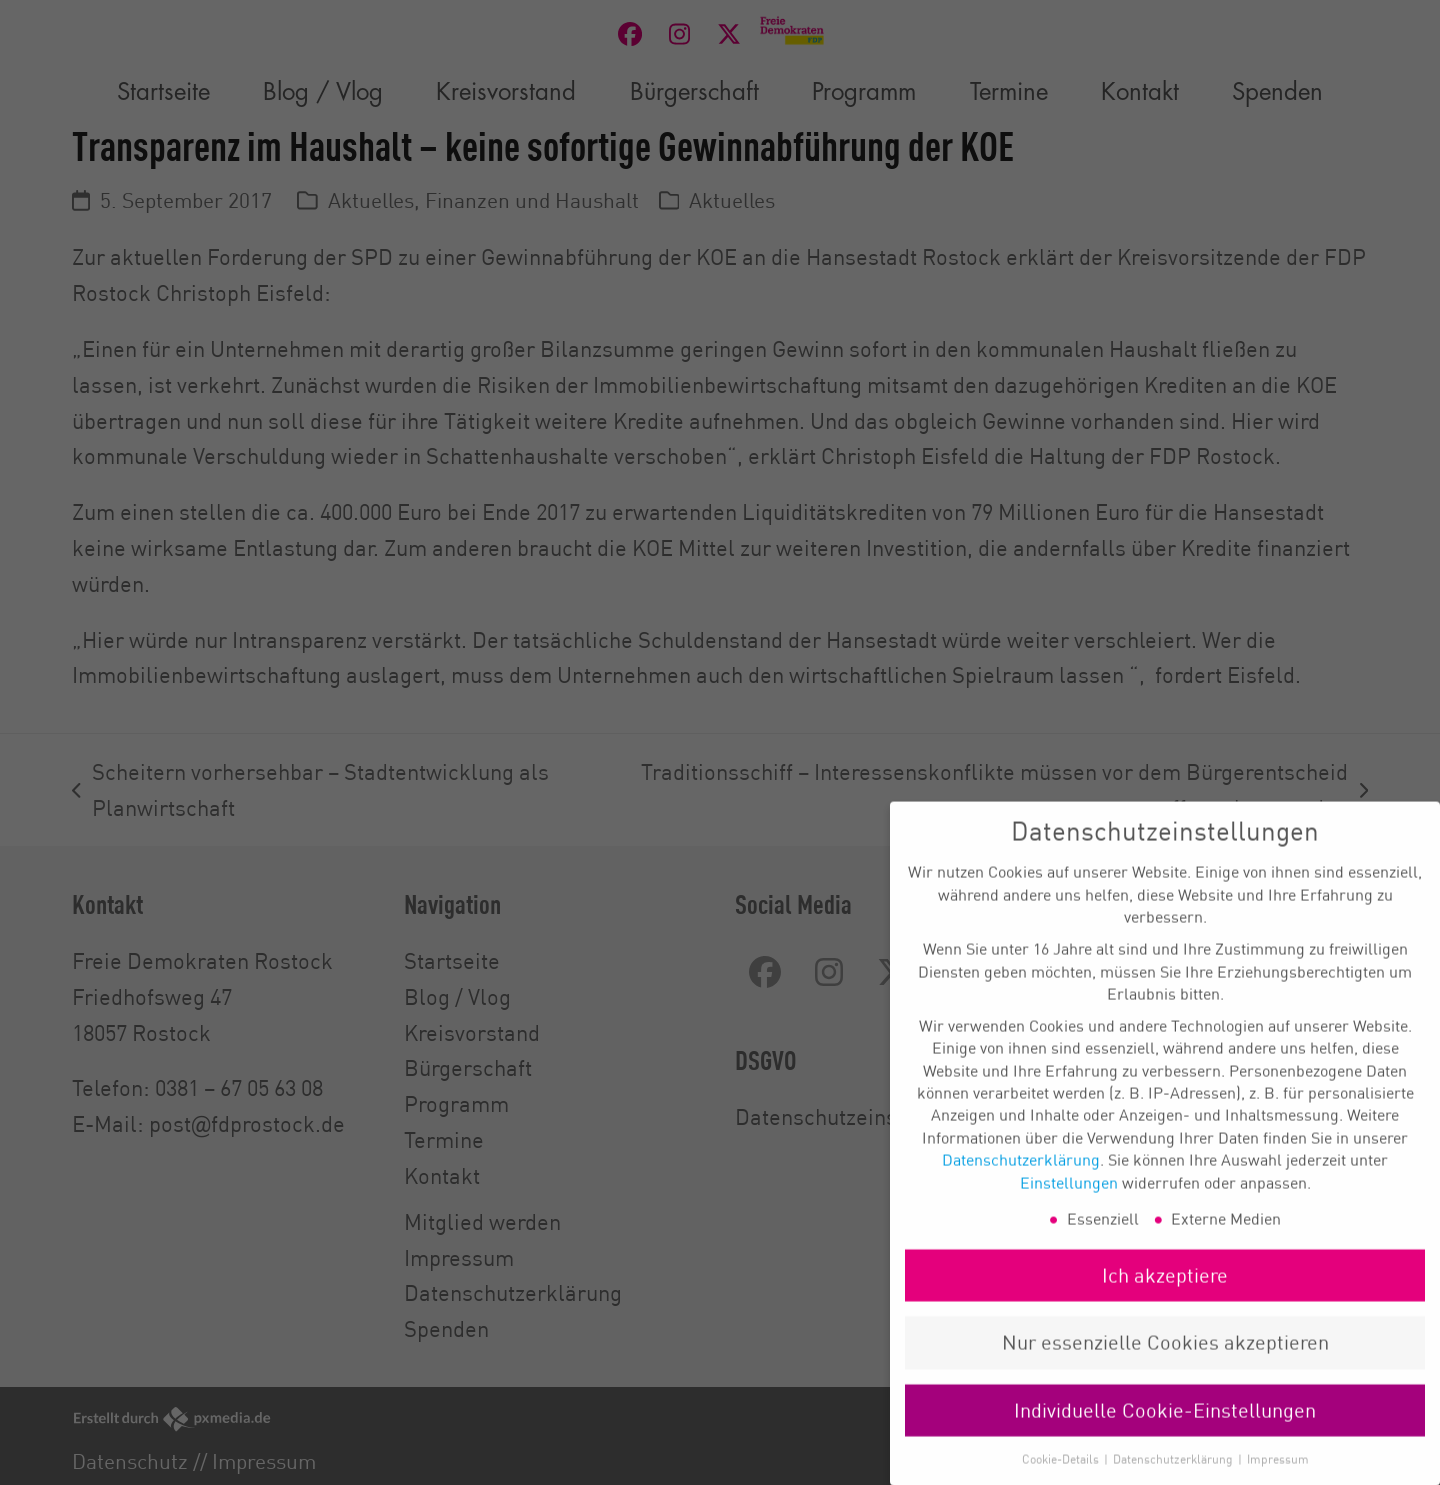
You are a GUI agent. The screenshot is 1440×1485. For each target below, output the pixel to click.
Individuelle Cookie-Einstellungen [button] (1165, 1429)
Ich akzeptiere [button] (1165, 1294)
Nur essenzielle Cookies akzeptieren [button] (1165, 1361)
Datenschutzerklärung (1021, 1179)
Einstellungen (1069, 1201)
